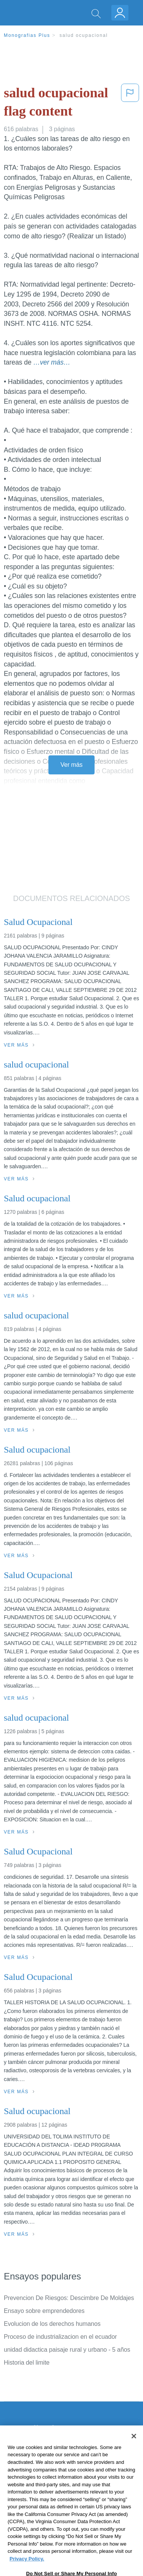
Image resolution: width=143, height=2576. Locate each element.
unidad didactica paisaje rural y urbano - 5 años (67, 2349)
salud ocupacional (83, 35)
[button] (130, 104)
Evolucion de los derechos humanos (52, 2324)
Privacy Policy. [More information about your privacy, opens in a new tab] (27, 2570)
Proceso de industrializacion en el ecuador (60, 2336)
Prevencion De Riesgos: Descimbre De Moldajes (69, 2298)
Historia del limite (27, 2362)
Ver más (72, 764)
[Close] (133, 2448)
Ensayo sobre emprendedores (44, 2311)
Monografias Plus (27, 35)
